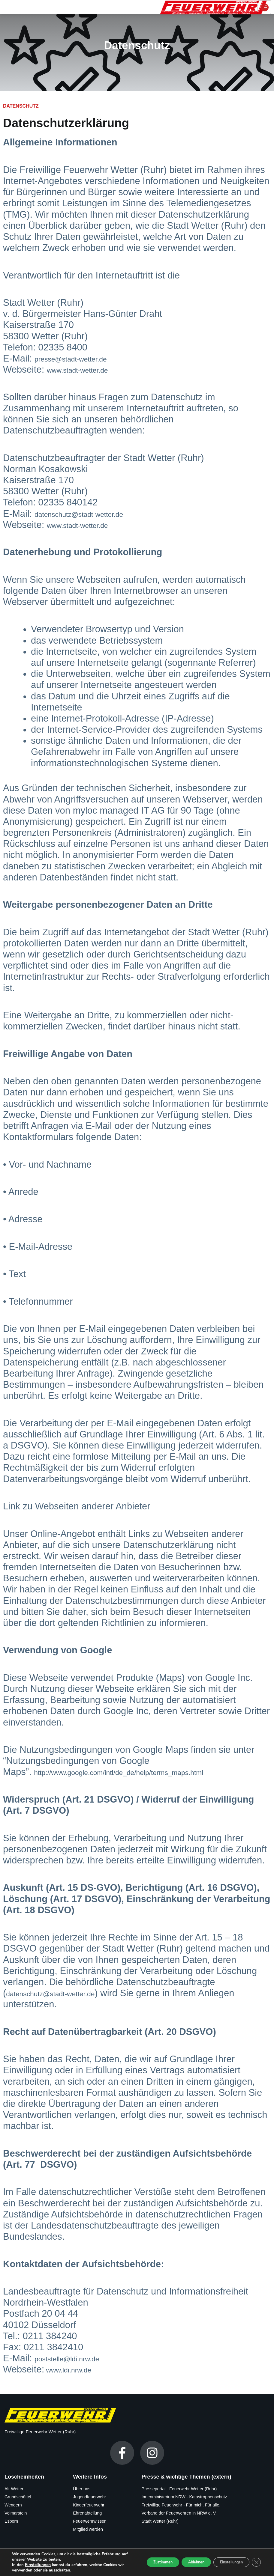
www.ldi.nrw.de (76, 2369)
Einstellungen (37, 2565)
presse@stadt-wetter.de (84, 358)
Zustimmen (143, 2562)
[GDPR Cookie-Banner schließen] (255, 2562)
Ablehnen (183, 2562)
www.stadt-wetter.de (88, 369)
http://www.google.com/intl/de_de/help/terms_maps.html (149, 1772)
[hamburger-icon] (264, 7)
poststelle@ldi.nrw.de (78, 2358)
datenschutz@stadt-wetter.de (95, 513)
